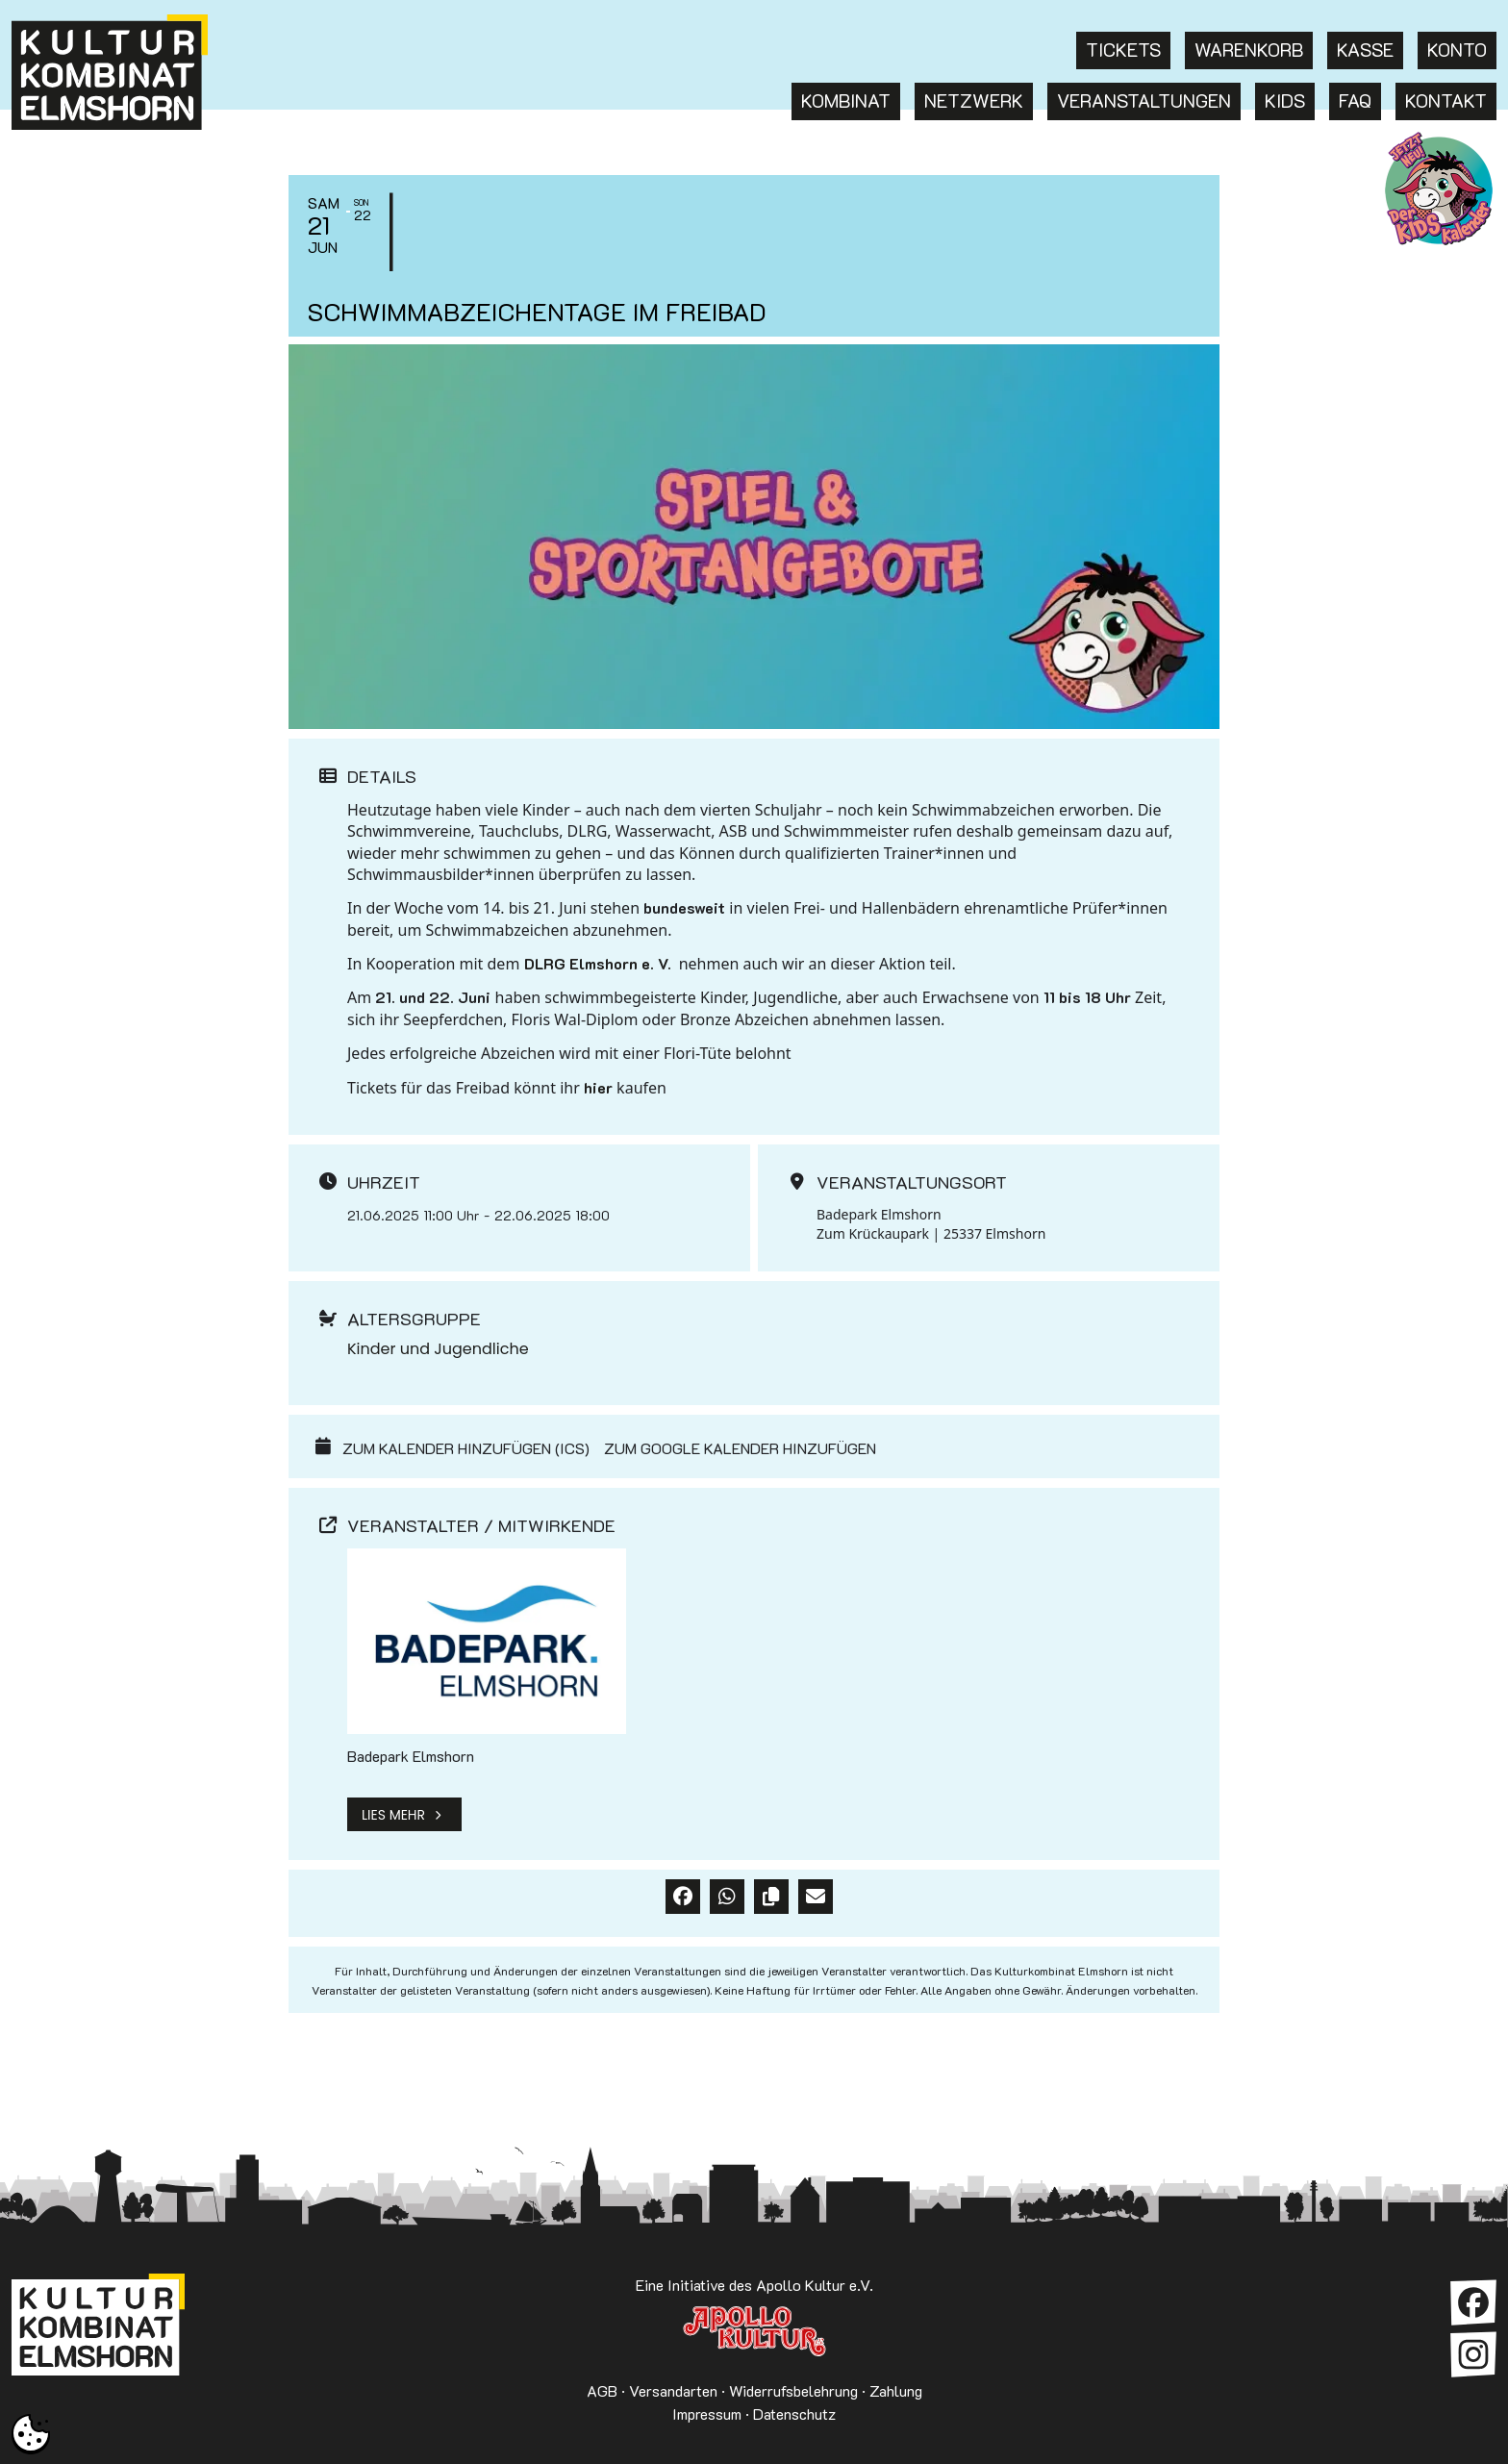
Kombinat (846, 100)
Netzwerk (973, 100)
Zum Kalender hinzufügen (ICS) (466, 1448)
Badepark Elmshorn (410, 1756)
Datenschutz (794, 2413)
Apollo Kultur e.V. (754, 2331)
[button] (31, 2433)
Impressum (706, 2413)
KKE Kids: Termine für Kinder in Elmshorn (1438, 188)
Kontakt (1446, 100)
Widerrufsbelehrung (793, 2390)
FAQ (1355, 100)
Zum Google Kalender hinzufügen (740, 1448)
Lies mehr (404, 1814)
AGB (602, 2390)
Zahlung (895, 2390)
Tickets (1123, 50)
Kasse (1365, 50)
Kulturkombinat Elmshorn (98, 2331)
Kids (1285, 100)
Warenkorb (1248, 50)
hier (598, 1087)
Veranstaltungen (1144, 100)
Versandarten (673, 2390)
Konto (1457, 50)
